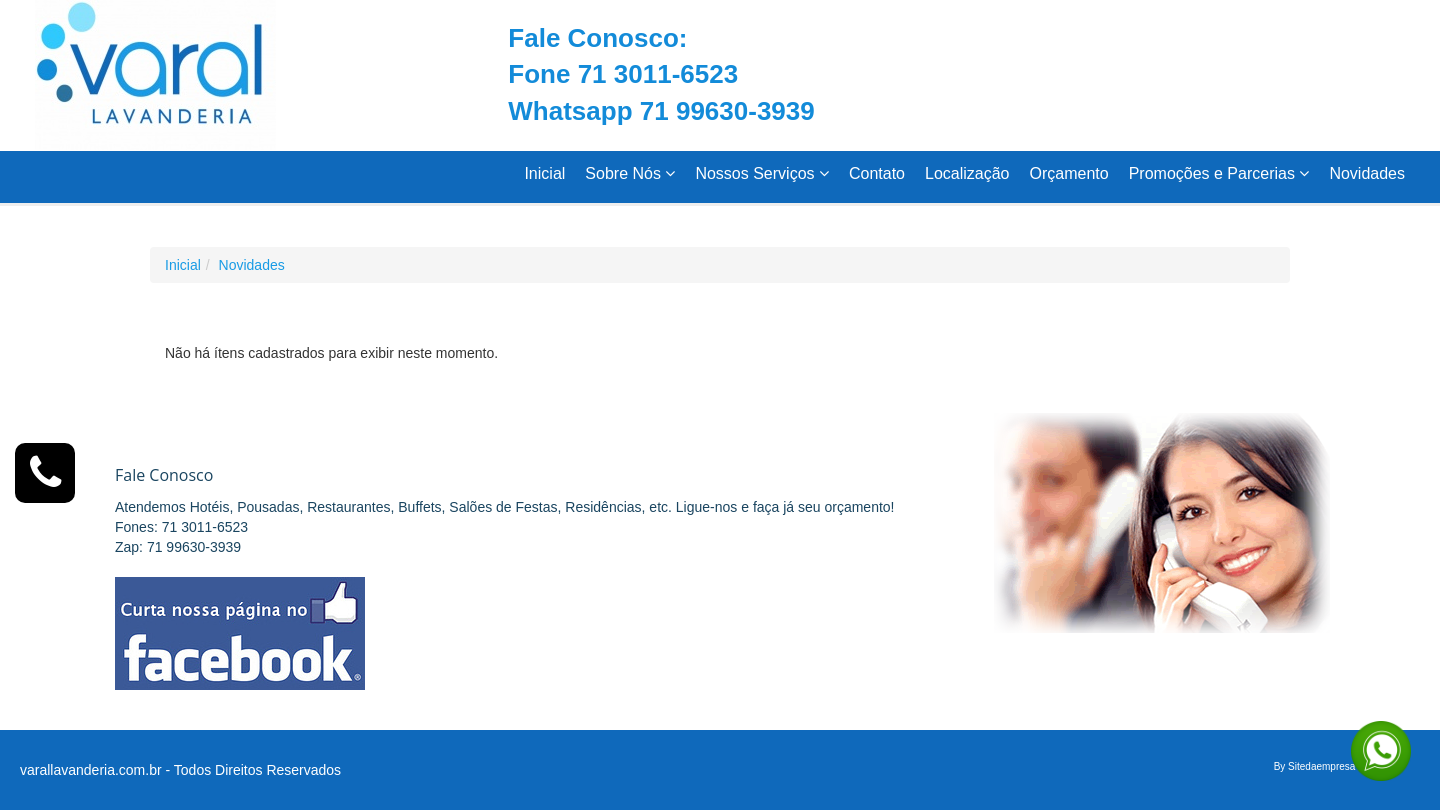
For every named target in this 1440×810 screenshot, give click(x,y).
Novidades (1367, 173)
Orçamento (1069, 173)
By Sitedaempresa (1315, 766)
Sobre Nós (630, 173)
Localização (967, 173)
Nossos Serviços (762, 173)
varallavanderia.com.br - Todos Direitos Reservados (180, 770)
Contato (877, 173)
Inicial (544, 173)
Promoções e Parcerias (1219, 173)
